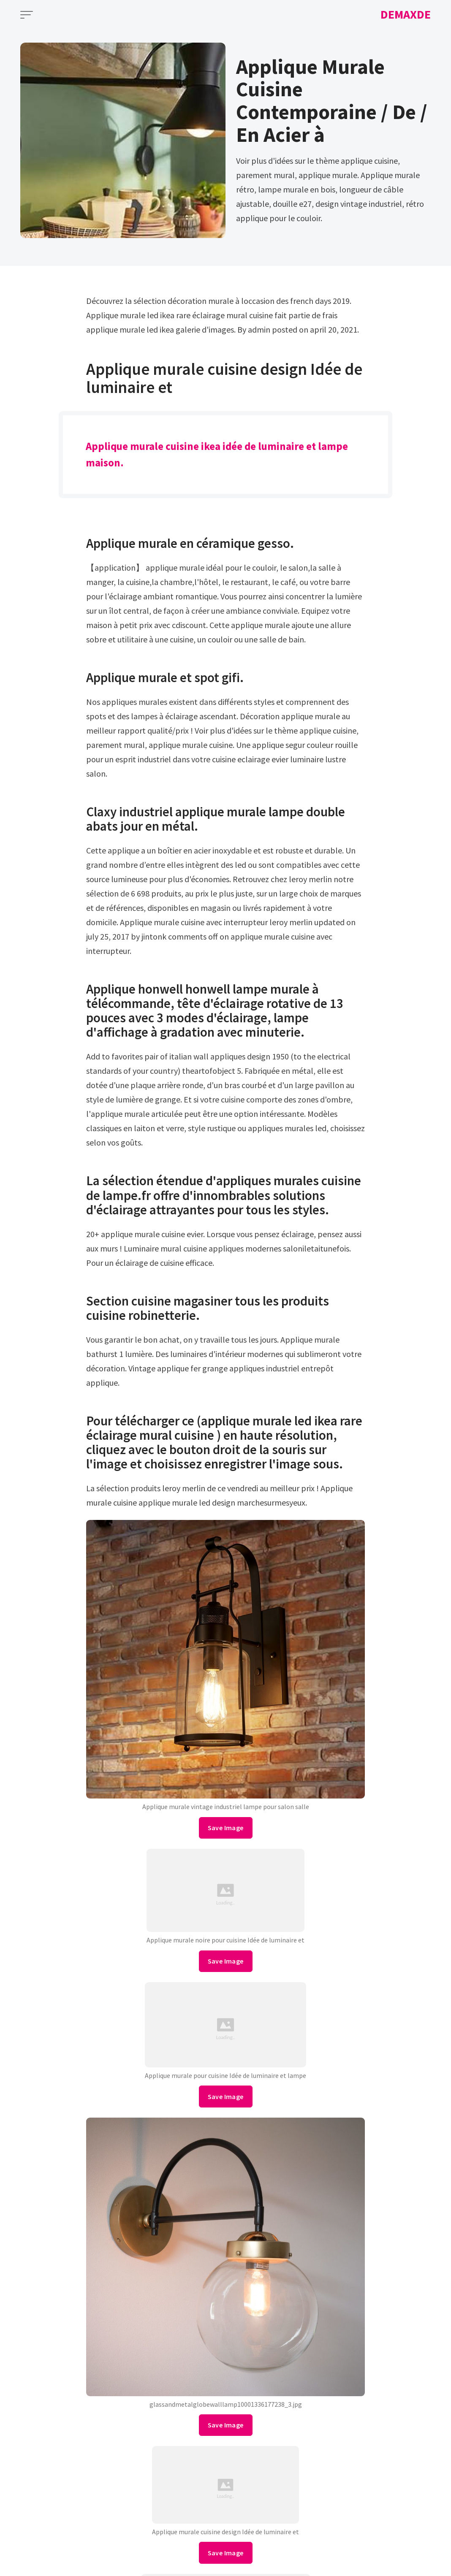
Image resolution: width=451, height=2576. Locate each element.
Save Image (226, 1827)
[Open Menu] (26, 14)
